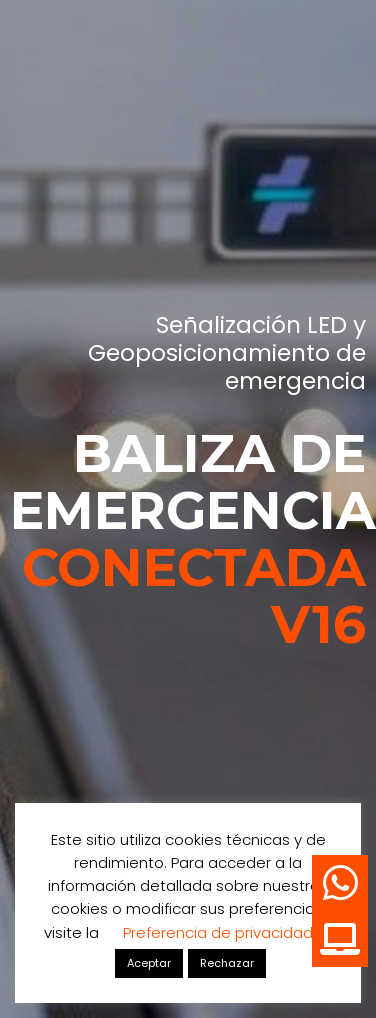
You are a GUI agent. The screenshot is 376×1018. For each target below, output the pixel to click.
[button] (340, 939)
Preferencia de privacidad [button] (218, 932)
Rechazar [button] (227, 963)
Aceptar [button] (149, 963)
